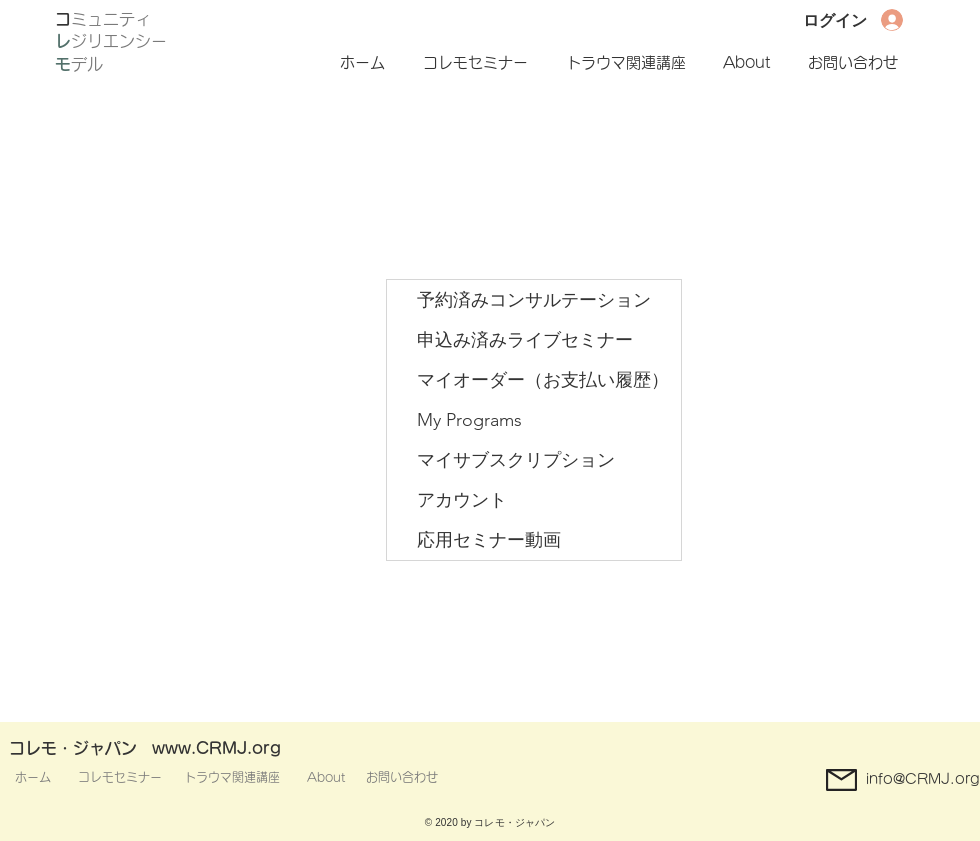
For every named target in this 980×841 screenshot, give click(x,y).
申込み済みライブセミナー (525, 340)
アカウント (462, 500)
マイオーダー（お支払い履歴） (543, 380)
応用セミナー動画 (489, 540)
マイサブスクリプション (516, 460)
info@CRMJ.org (923, 779)
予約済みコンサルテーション (534, 300)
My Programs (469, 420)
